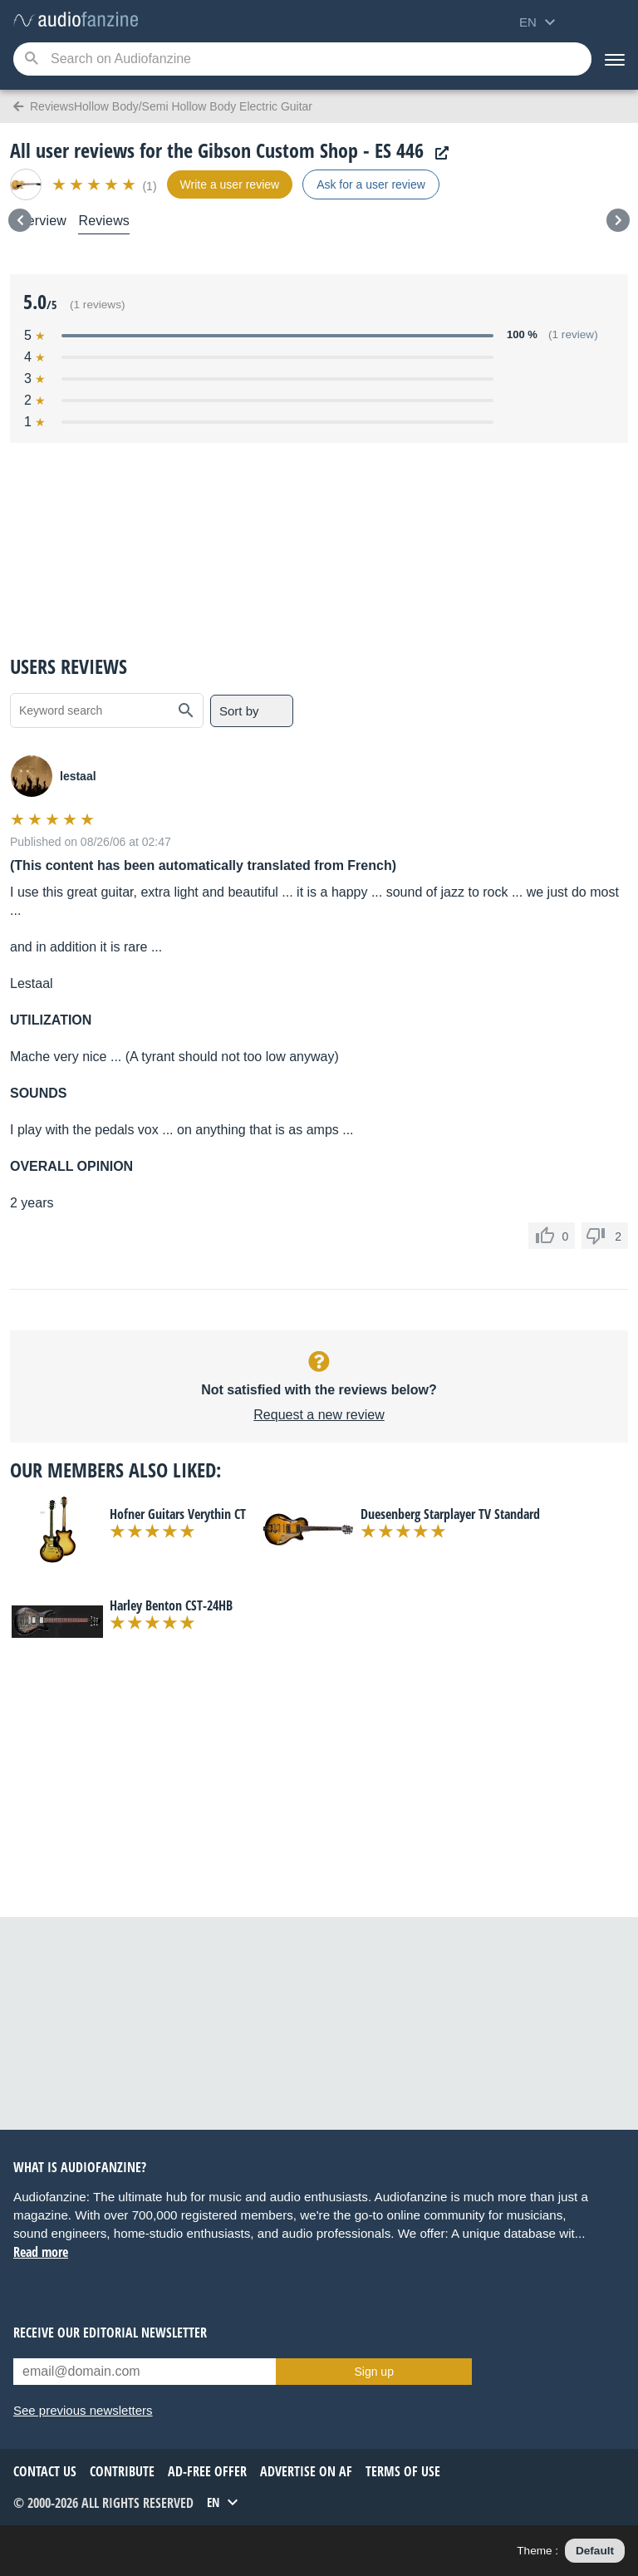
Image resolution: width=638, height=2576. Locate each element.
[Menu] (615, 59)
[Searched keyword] (302, 59)
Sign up (373, 2371)
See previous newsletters (83, 2410)
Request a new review (318, 1415)
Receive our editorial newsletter (110, 2332)
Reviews (104, 221)
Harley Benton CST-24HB (171, 1605)
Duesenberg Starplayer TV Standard (450, 1514)
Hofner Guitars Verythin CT (178, 1514)
